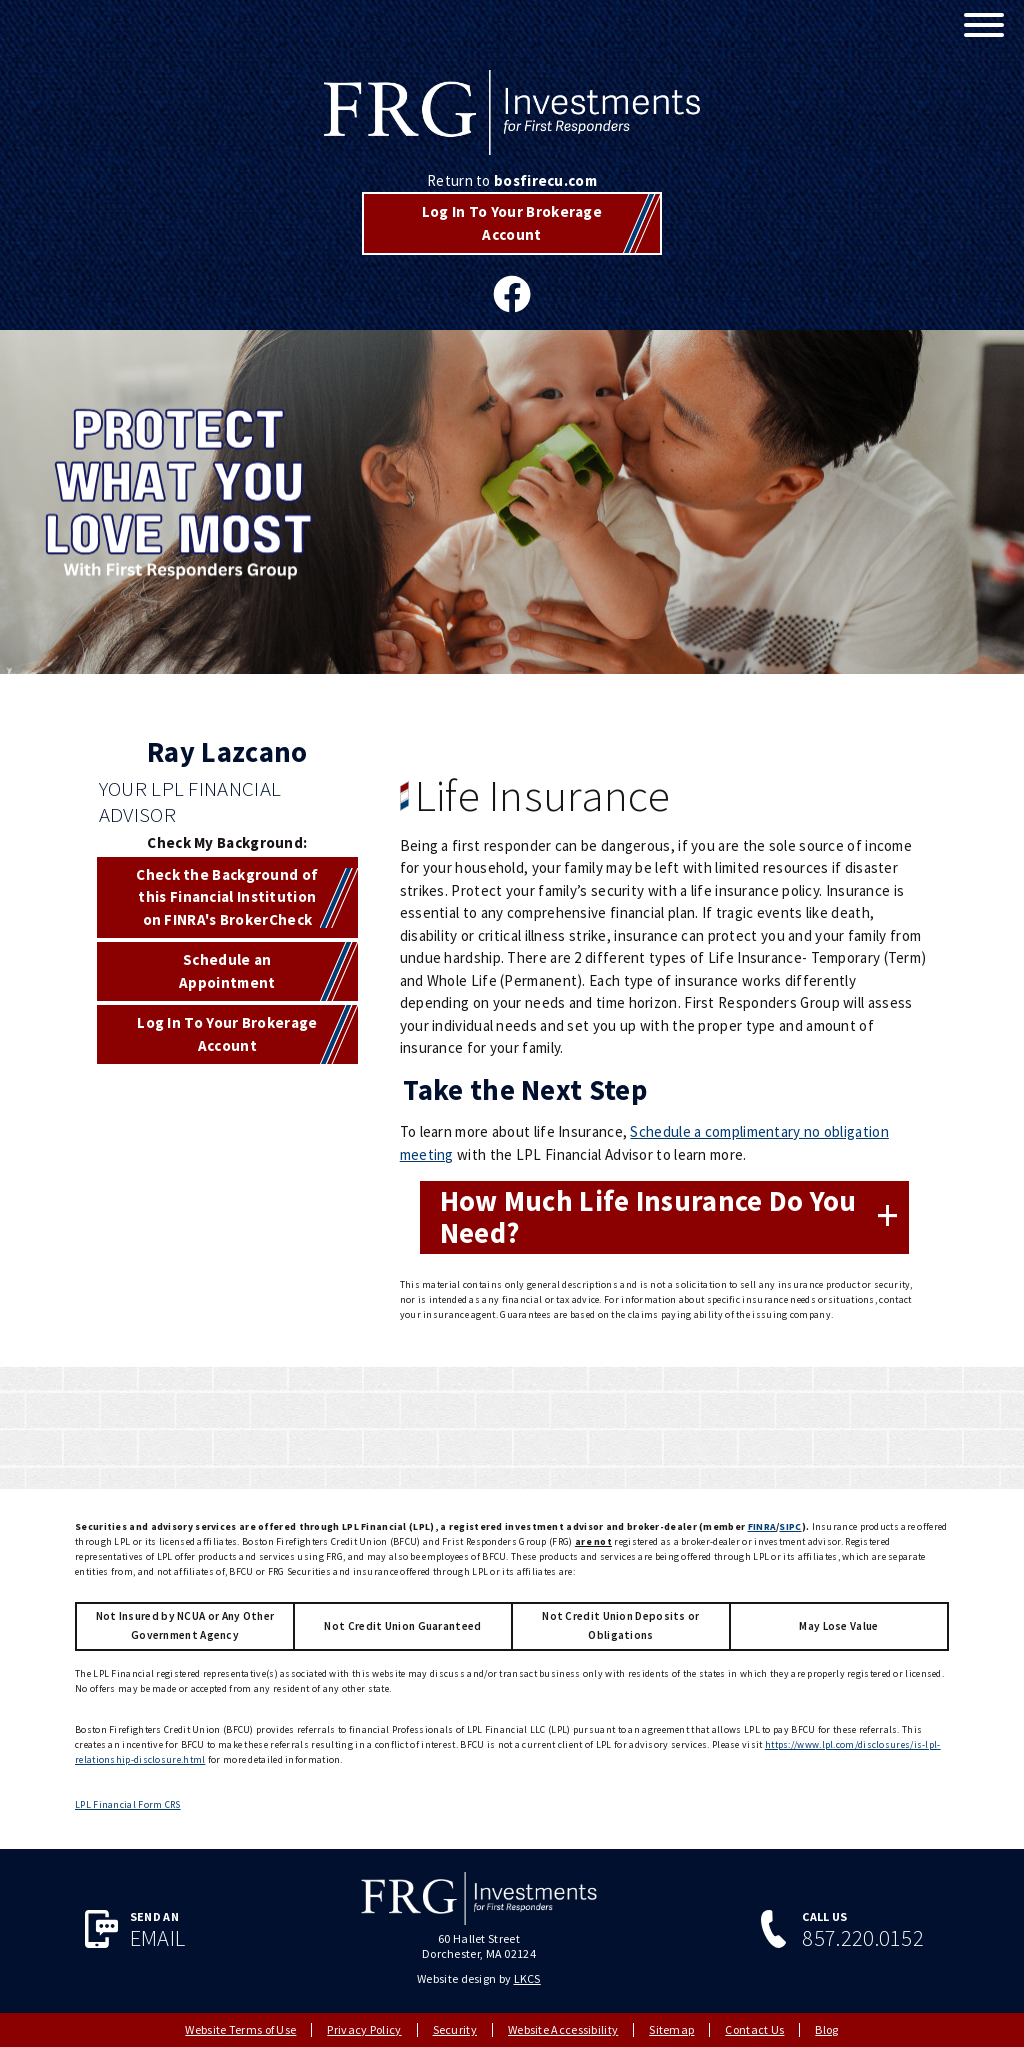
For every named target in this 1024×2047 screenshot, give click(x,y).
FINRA (762, 1526)
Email (158, 1938)
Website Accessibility (563, 2029)
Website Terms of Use (240, 2029)
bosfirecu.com (545, 180)
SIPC (790, 1526)
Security (455, 2029)
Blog (826, 2029)
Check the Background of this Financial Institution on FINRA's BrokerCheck (227, 897)
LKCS (527, 1978)
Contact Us (754, 2029)
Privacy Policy (364, 2029)
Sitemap (671, 2029)
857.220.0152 (863, 1938)
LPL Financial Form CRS (128, 1804)
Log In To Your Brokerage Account (512, 223)
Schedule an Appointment (227, 971)
